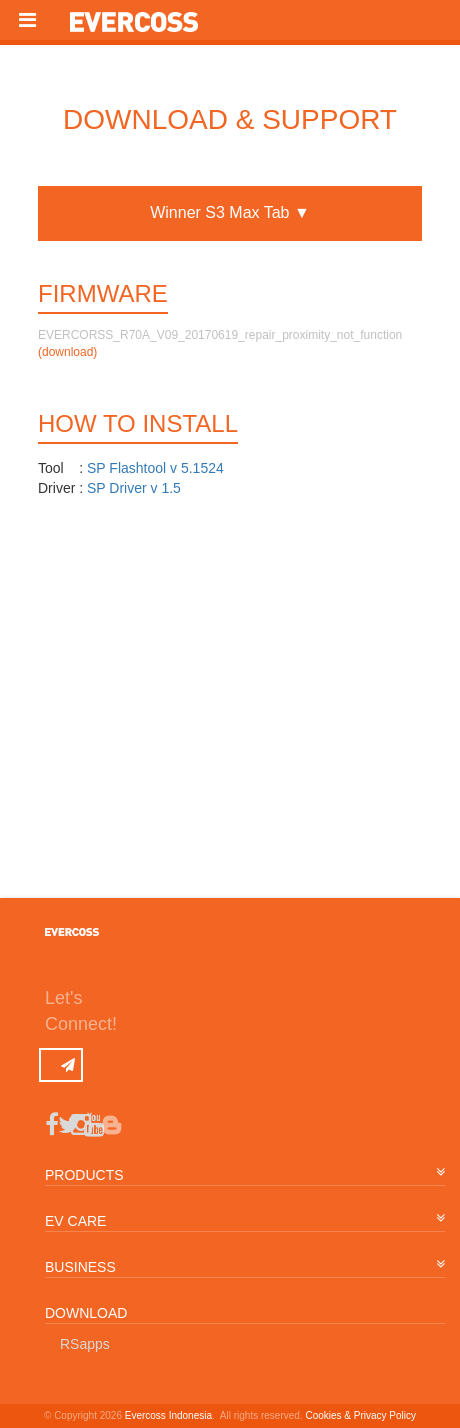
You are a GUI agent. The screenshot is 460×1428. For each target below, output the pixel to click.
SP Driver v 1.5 (134, 488)
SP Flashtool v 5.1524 (155, 468)
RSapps (85, 1344)
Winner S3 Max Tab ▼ (230, 212)
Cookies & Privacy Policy (360, 1415)
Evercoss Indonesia (168, 1415)
